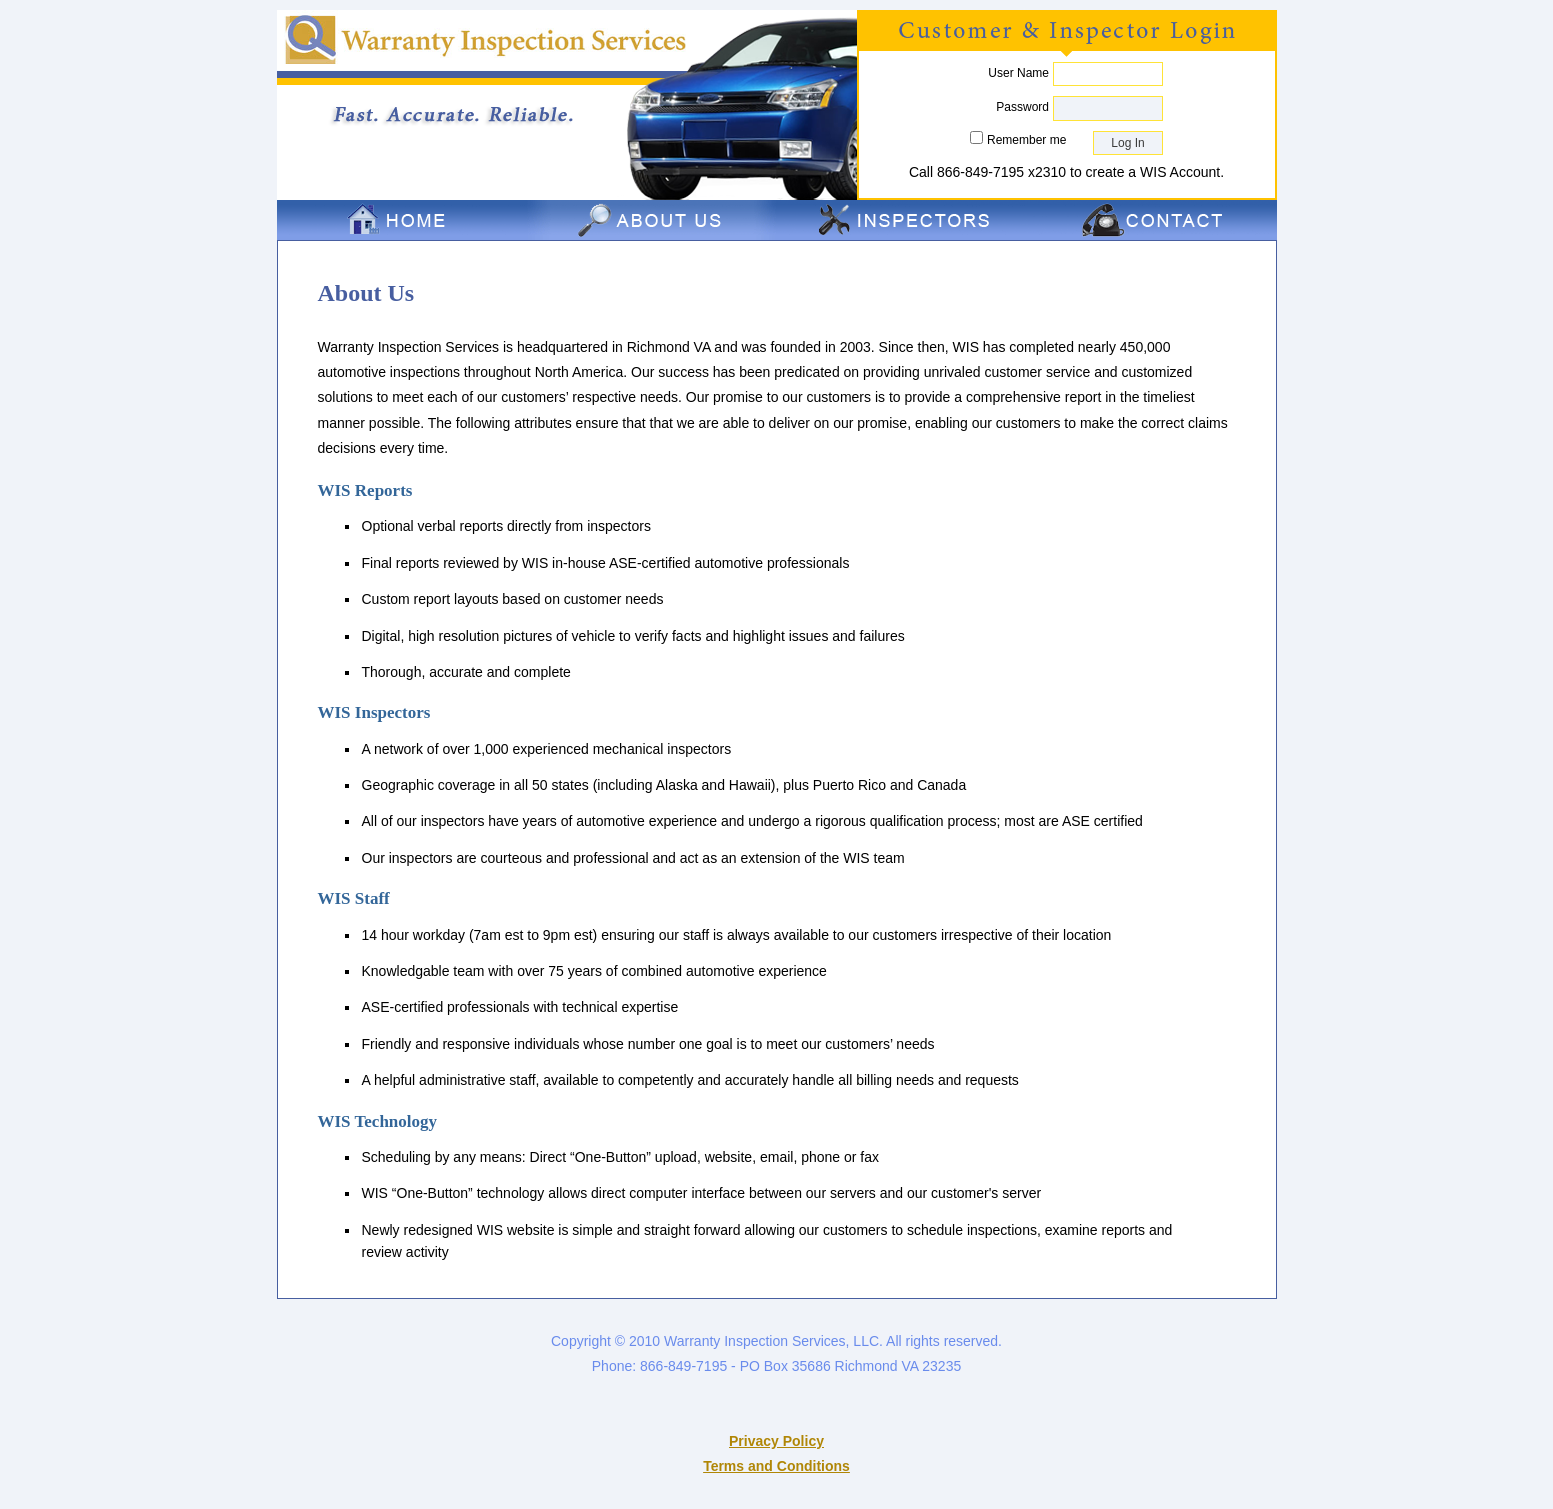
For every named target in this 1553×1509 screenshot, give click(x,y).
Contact (1152, 220)
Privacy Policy (776, 1441)
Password (1022, 107)
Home (402, 220)
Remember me (1026, 140)
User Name (1018, 73)
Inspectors (902, 220)
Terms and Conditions (776, 1466)
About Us (652, 220)
